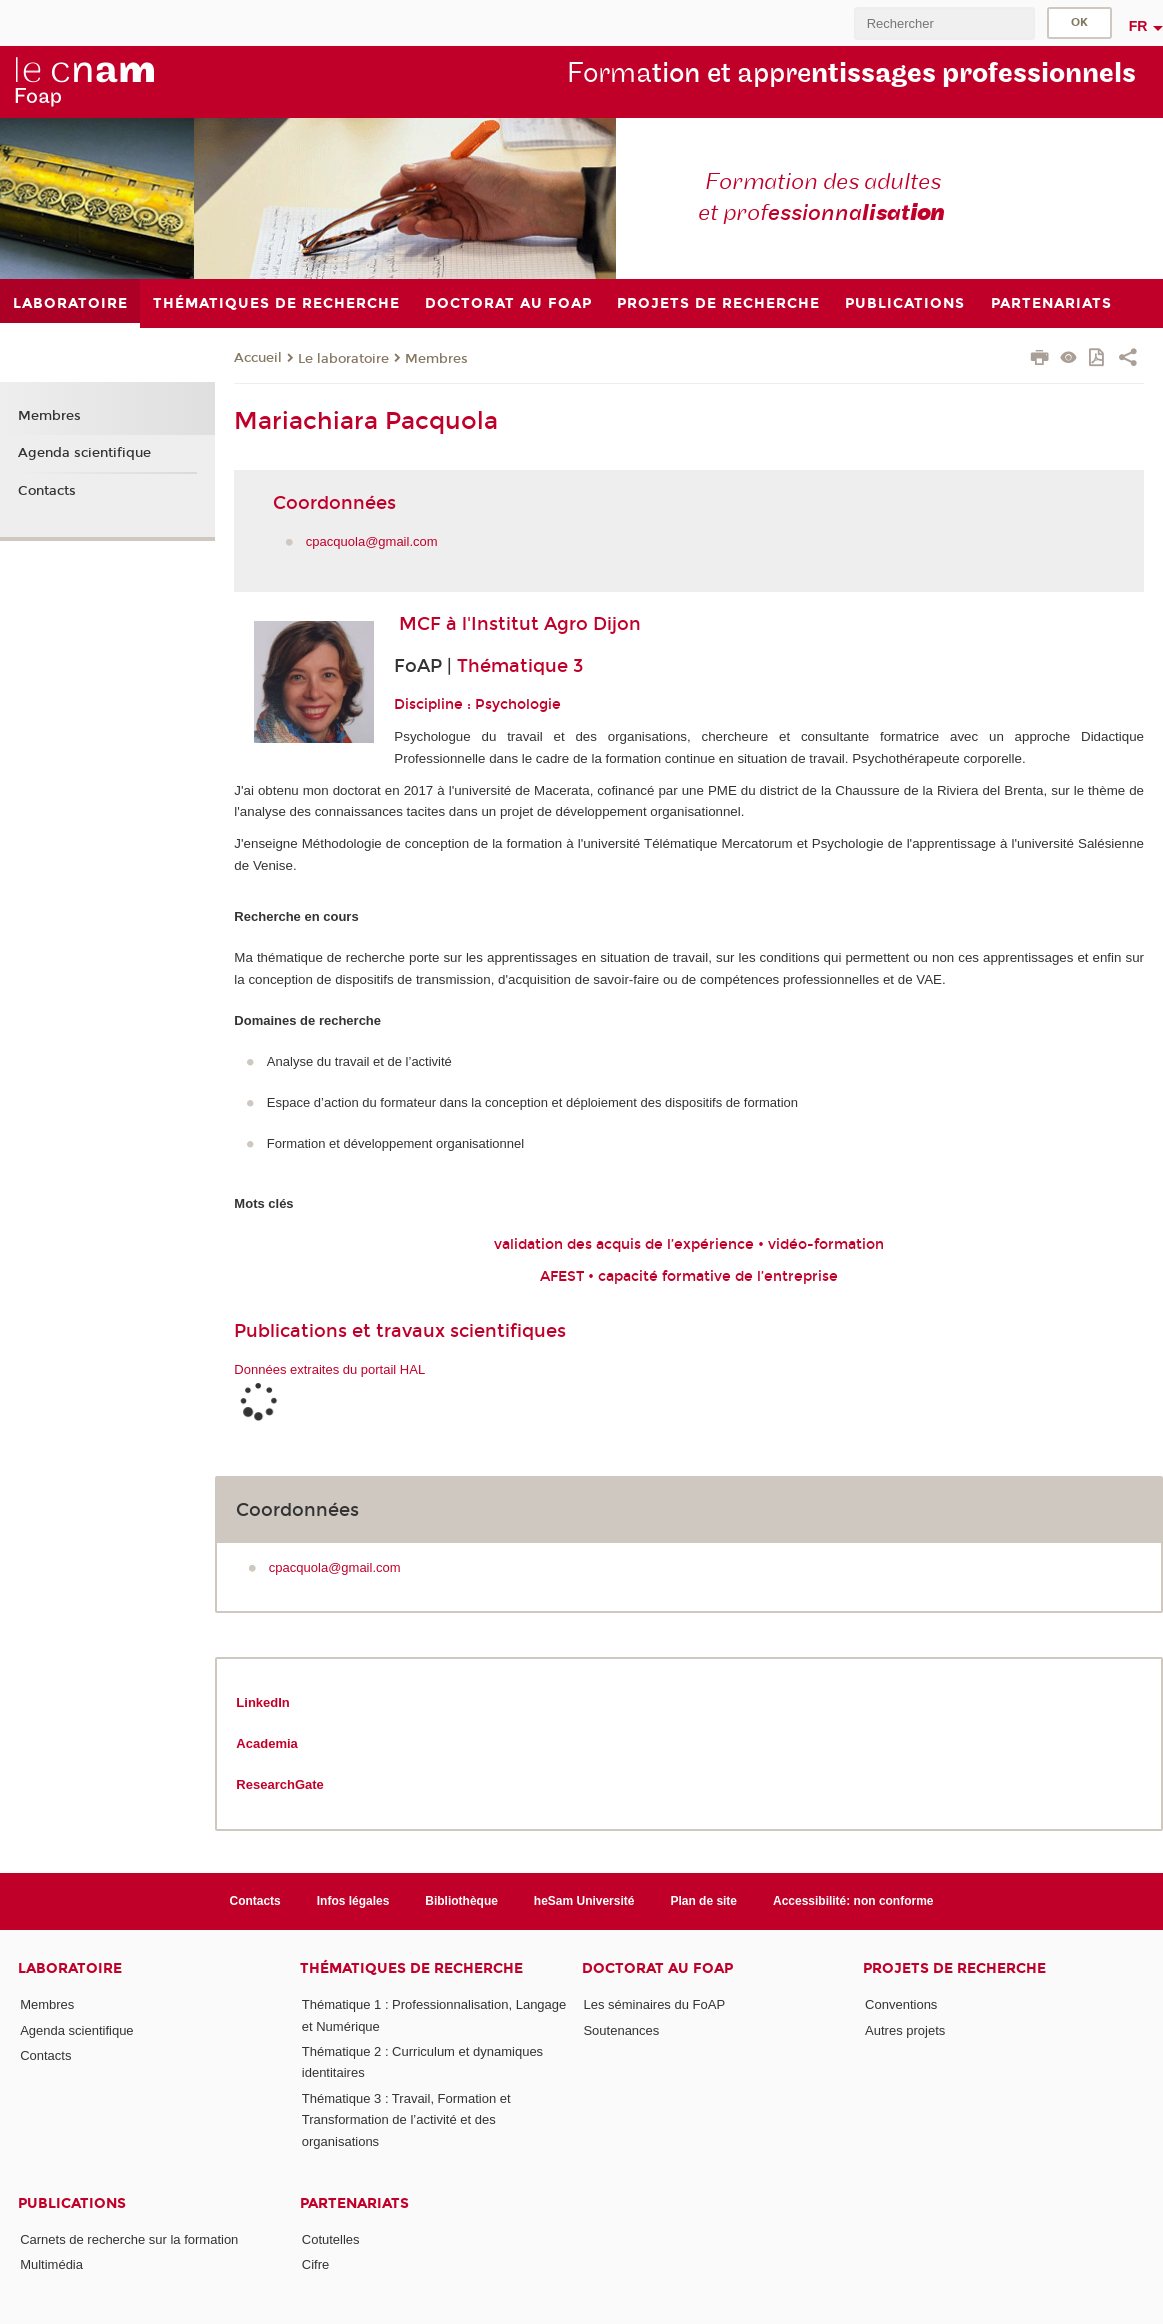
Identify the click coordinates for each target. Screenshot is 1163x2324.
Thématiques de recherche (411, 1968)
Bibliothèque (461, 1901)
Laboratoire (70, 1968)
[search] (944, 23)
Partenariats (354, 2203)
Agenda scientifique (84, 453)
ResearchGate (279, 1784)
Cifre (315, 2264)
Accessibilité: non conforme (853, 1901)
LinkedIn (262, 1702)
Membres (436, 359)
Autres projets (905, 2030)
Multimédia (51, 2264)
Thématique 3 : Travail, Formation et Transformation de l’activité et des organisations (406, 2120)
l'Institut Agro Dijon (551, 624)
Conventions (901, 2004)
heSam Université (584, 1901)
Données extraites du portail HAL (329, 1369)
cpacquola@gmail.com (372, 541)
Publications (72, 2203)
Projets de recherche (954, 1968)
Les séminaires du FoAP (654, 2004)
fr (1138, 26)
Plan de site (703, 1901)
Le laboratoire (343, 359)
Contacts (47, 491)
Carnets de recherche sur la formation (129, 2239)
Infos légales (353, 1901)
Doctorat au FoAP (657, 1968)
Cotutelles (331, 2239)
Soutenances (621, 2030)
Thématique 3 (520, 666)
